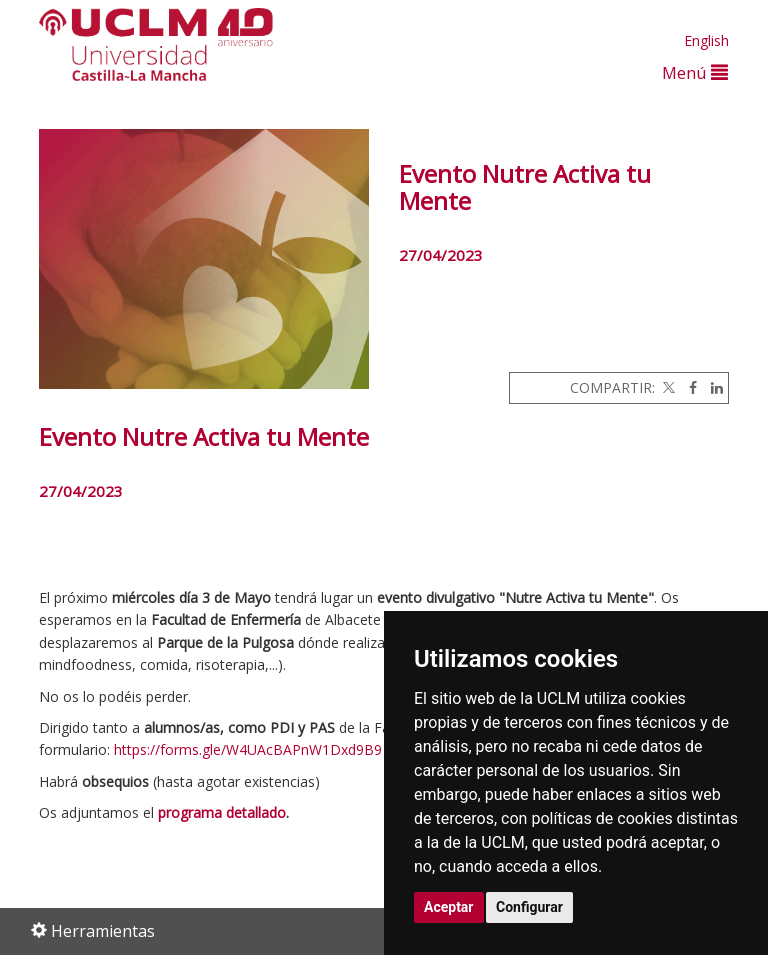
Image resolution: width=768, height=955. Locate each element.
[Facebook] (688, 387)
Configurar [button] (529, 907)
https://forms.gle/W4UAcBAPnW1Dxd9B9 (248, 749)
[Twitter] (667, 387)
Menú (695, 72)
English (706, 40)
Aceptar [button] (449, 907)
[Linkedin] (712, 387)
